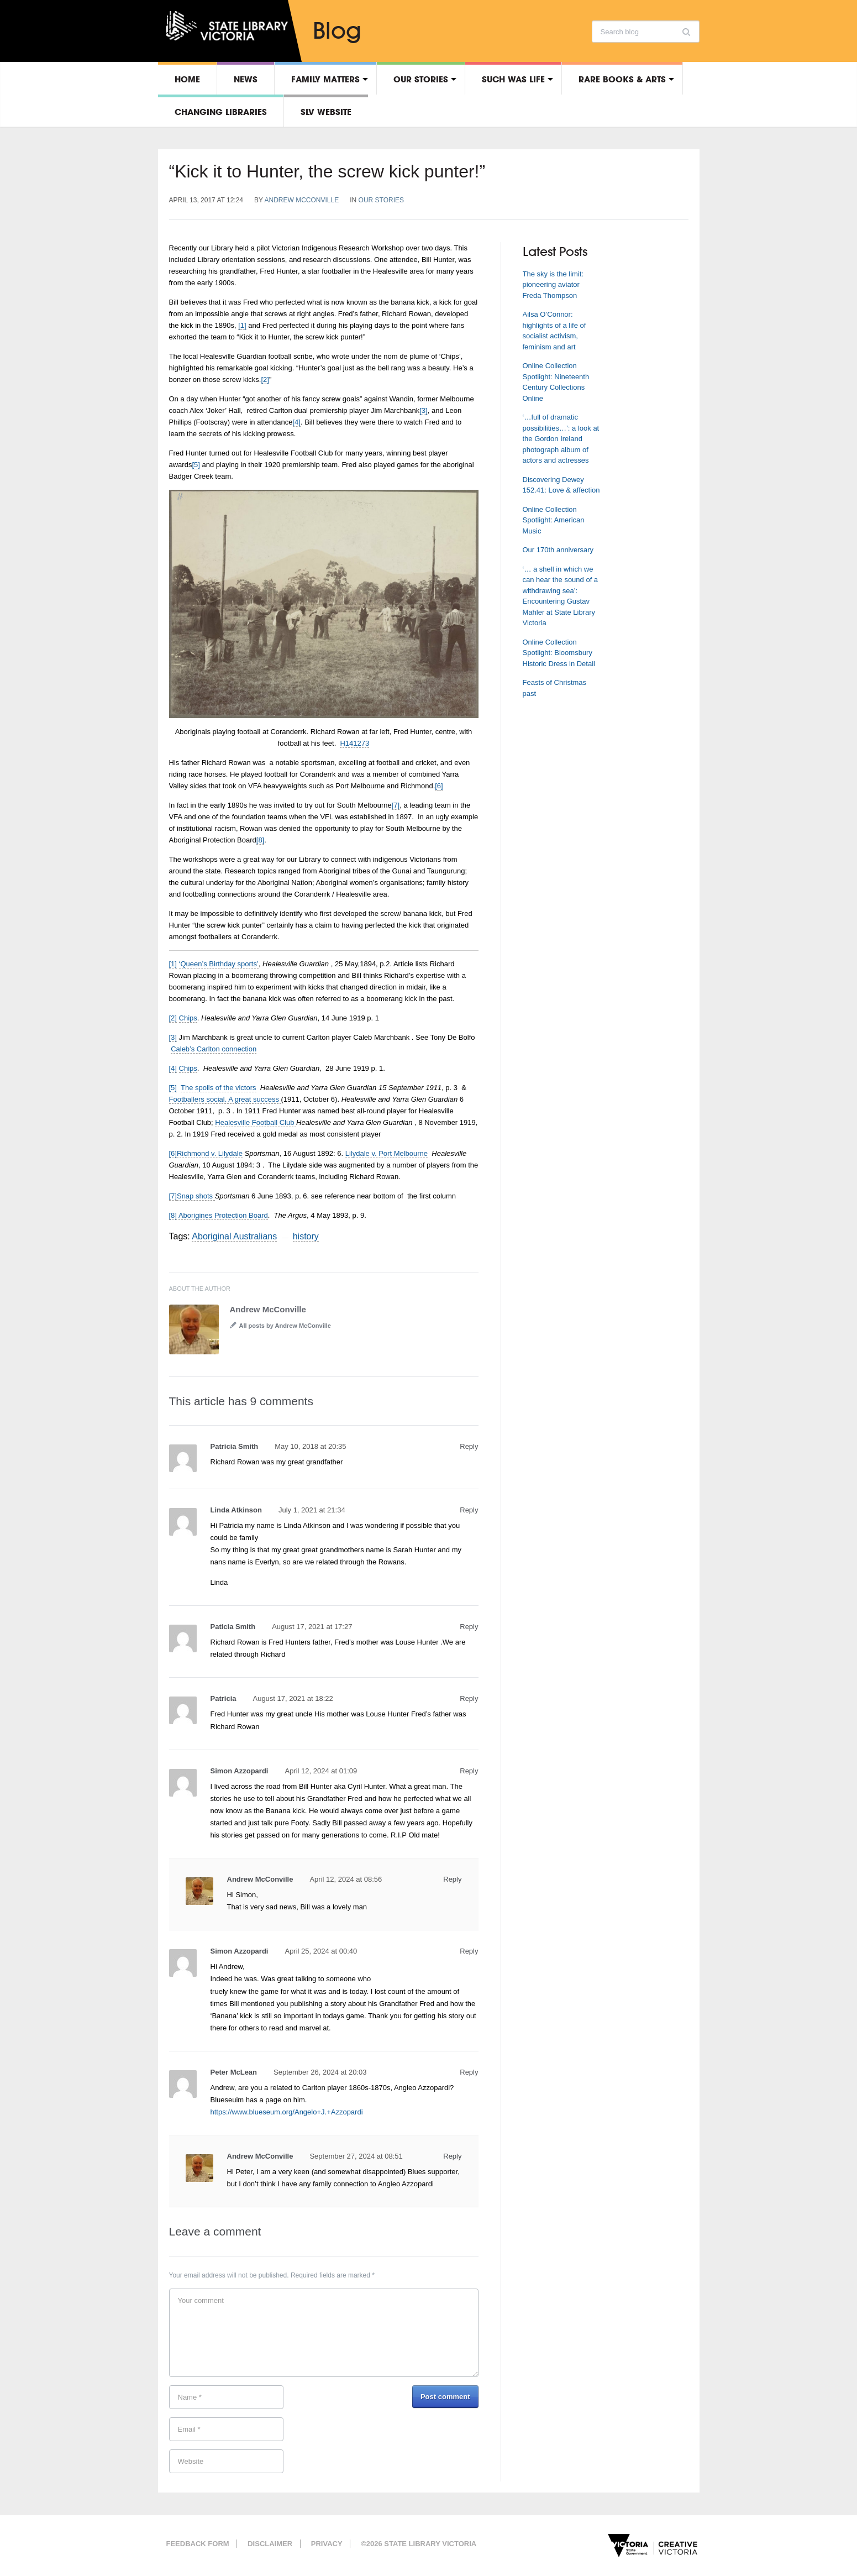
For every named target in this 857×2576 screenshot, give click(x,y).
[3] (423, 410)
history (306, 1236)
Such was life (513, 79)
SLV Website (326, 111)
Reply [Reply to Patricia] (469, 1698)
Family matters (325, 79)
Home (187, 79)
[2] (265, 379)
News (245, 79)
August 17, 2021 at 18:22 (293, 1698)
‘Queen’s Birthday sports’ (219, 964)
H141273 (354, 743)
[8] (260, 840)
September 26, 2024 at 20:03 (320, 2072)
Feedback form (197, 2544)
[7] (395, 805)
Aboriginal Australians (234, 1236)
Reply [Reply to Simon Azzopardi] (469, 1771)
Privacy (327, 2544)
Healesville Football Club (255, 1122)
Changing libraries (221, 111)
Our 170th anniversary (558, 550)
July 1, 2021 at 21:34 (311, 1510)
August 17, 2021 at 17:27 (312, 1626)
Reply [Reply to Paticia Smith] (469, 1626)
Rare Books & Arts (622, 79)
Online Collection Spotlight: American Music (554, 520)
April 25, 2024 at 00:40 (321, 1951)
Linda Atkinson (236, 1510)
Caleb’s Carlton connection (213, 1049)
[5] (195, 464)
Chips (188, 1018)
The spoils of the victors (218, 1087)
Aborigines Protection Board (223, 1215)
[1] (242, 325)
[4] (297, 422)
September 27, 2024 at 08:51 (355, 2156)
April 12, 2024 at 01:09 (321, 1771)
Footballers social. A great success (225, 1099)
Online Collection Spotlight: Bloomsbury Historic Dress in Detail (559, 653)
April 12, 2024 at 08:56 (345, 1879)
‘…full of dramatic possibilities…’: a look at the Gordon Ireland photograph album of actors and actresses (561, 438)
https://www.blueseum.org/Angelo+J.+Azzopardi (287, 2112)
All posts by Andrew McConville (285, 1325)
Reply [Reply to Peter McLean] (469, 2072)
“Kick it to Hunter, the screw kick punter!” (327, 171)
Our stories (420, 79)
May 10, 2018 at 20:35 (310, 1446)
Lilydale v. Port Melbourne (386, 1153)
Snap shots (196, 1196)
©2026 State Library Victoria (418, 2544)
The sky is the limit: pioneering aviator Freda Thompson (553, 285)
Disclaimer (270, 2544)
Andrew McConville (302, 200)
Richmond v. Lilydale (210, 1153)
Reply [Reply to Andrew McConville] (452, 1879)
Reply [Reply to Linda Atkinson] (469, 1510)
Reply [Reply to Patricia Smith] (469, 1446)
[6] (439, 786)
